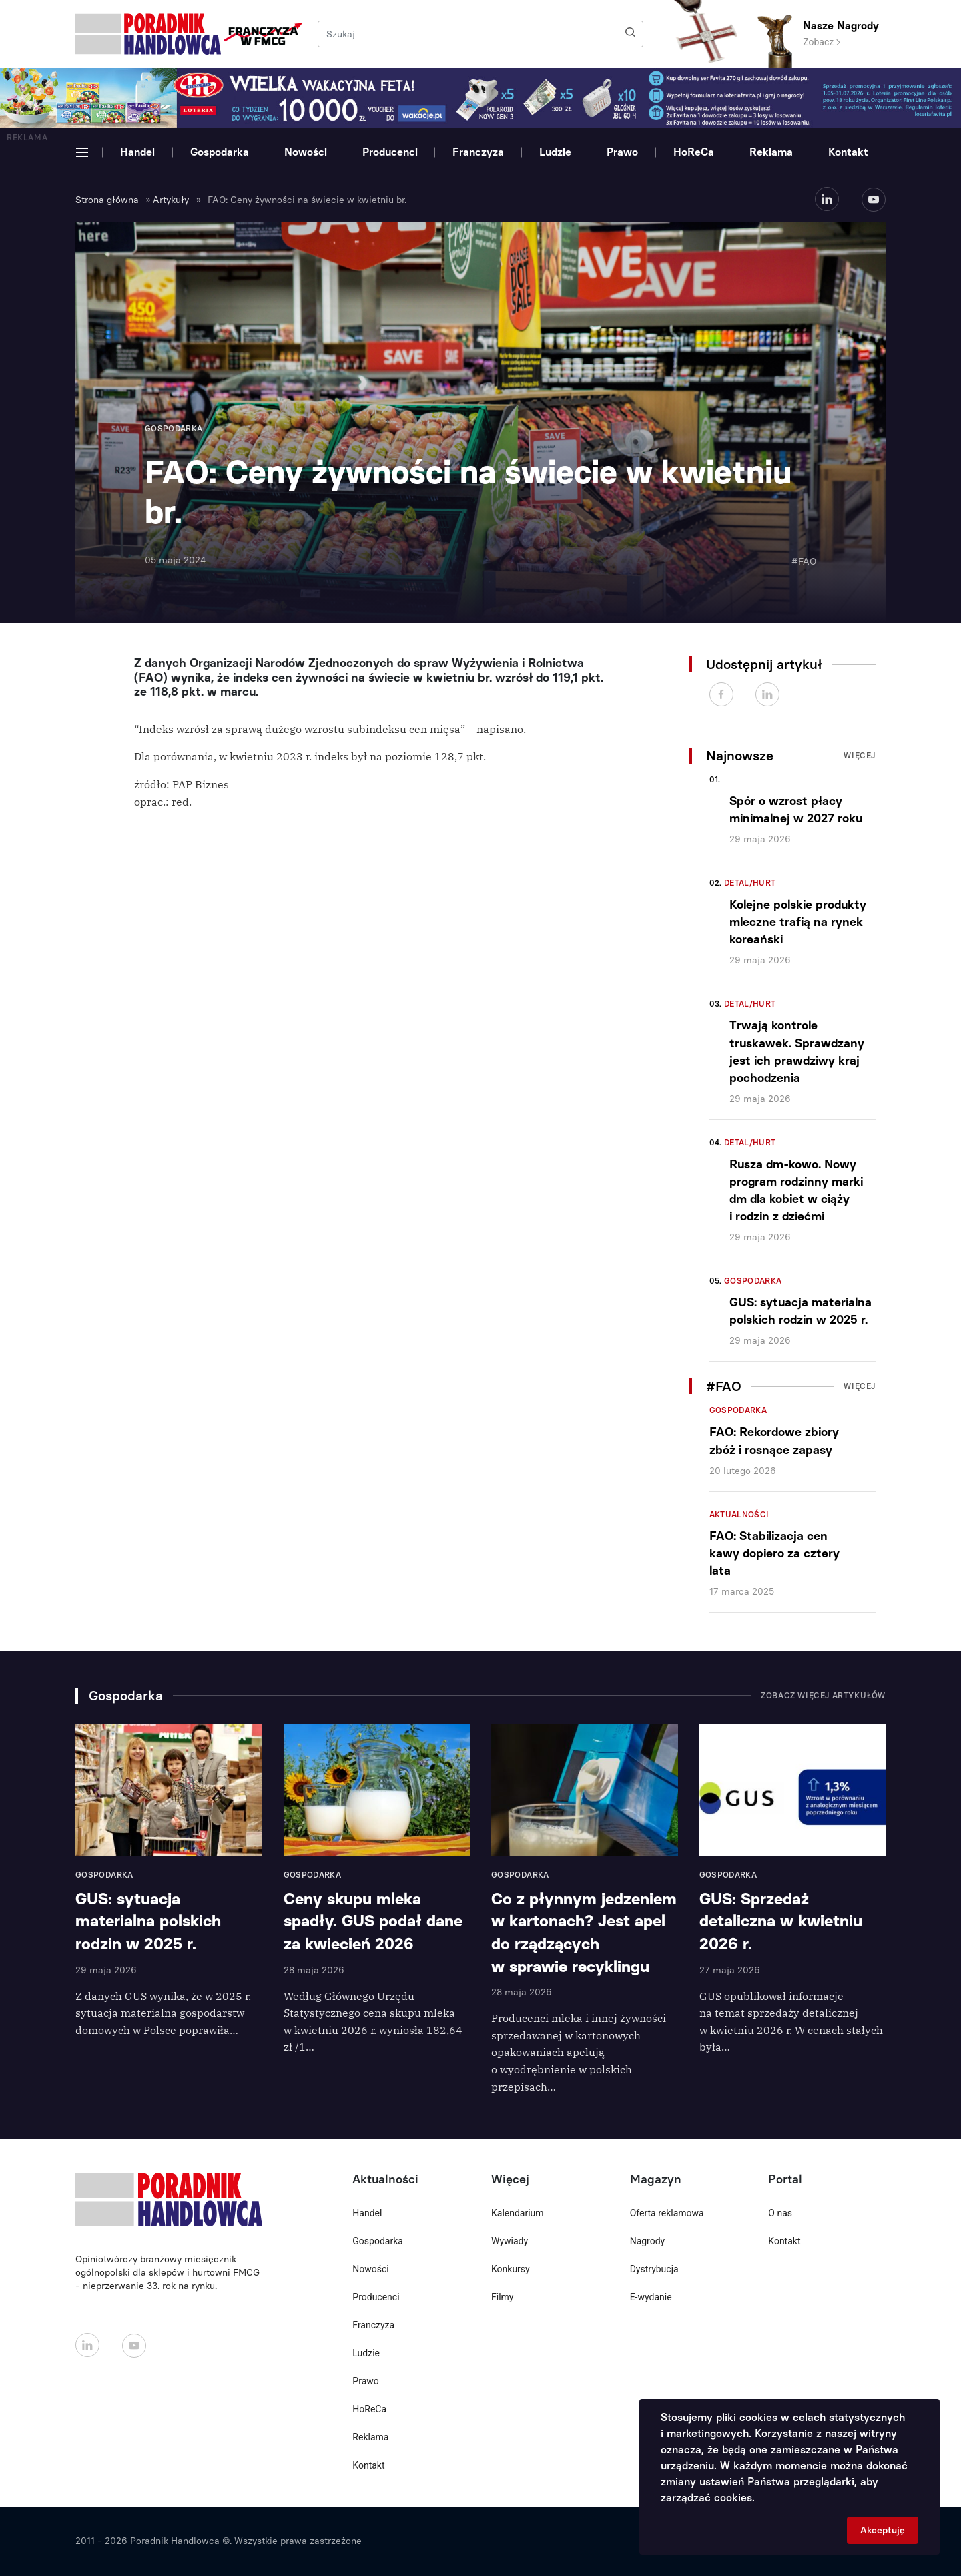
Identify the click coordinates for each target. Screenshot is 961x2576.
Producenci (390, 152)
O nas (780, 2213)
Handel (137, 152)
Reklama (771, 152)
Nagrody (647, 2241)
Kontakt (848, 152)
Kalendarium (517, 2213)
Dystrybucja (654, 2269)
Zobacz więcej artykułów (823, 1695)
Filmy (502, 2297)
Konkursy (510, 2269)
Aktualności (739, 1514)
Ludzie (555, 152)
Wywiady (509, 2241)
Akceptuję (882, 2530)
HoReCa (693, 152)
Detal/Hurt (750, 883)
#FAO (803, 561)
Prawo (622, 152)
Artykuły (171, 200)
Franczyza (478, 152)
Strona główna (107, 200)
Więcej (860, 755)
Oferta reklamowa (667, 2213)
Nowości (305, 152)
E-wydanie (651, 2297)
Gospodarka (219, 152)
